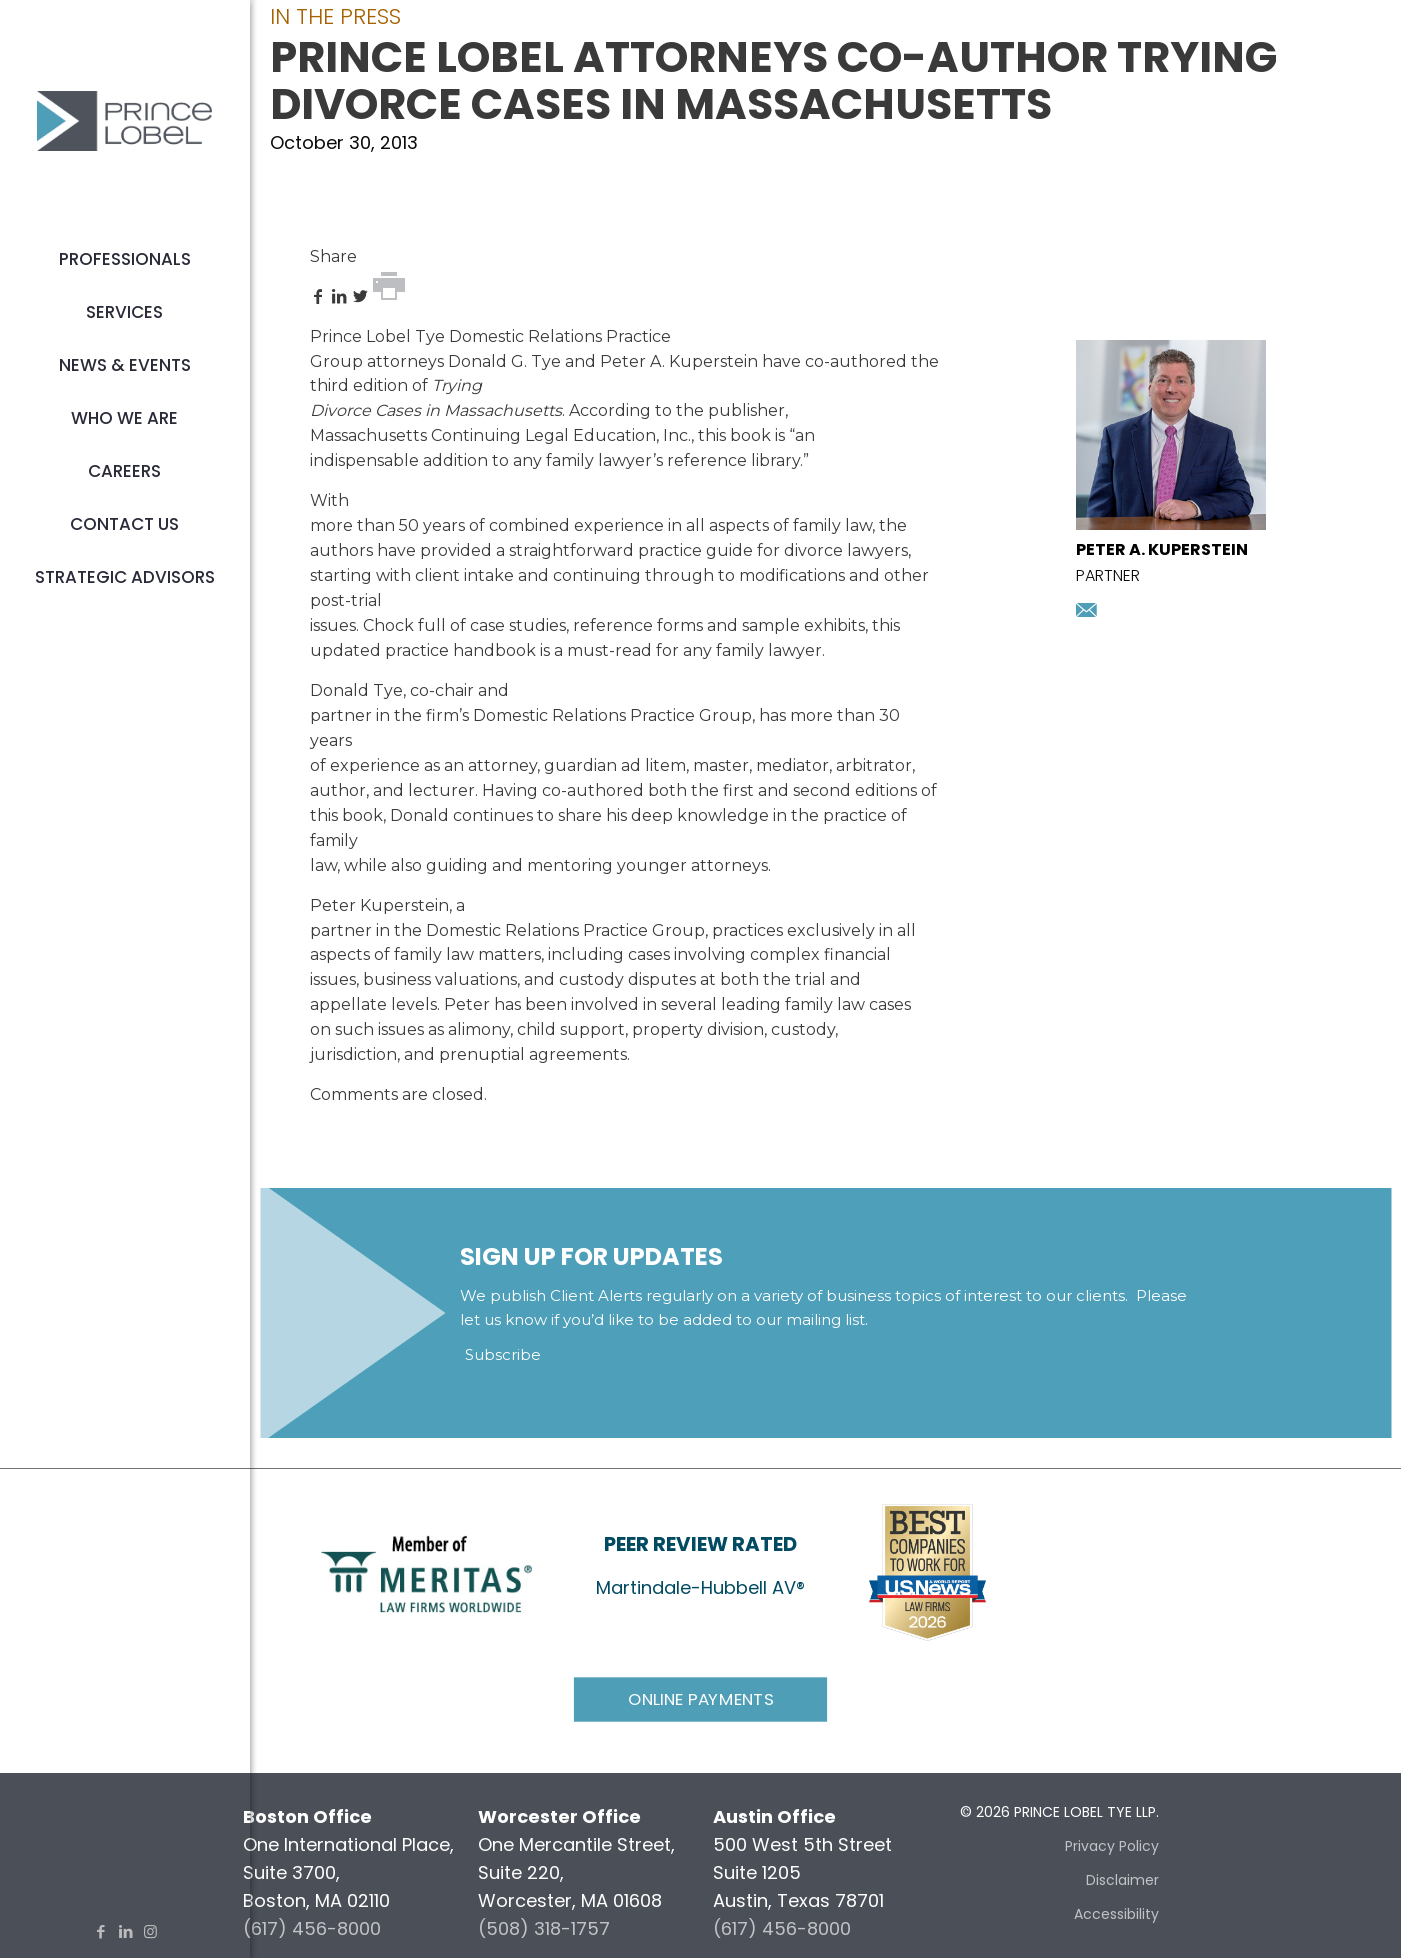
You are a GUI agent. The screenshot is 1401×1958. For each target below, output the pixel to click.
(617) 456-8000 (312, 1928)
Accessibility (1116, 1914)
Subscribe (503, 1354)
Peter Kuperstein (379, 905)
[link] (426, 1572)
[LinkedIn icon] (125, 1931)
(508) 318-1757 (544, 1928)
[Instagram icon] (150, 1931)
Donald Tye (356, 690)
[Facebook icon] (100, 1931)
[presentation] (1171, 523)
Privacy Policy (1112, 1846)
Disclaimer (1122, 1880)
